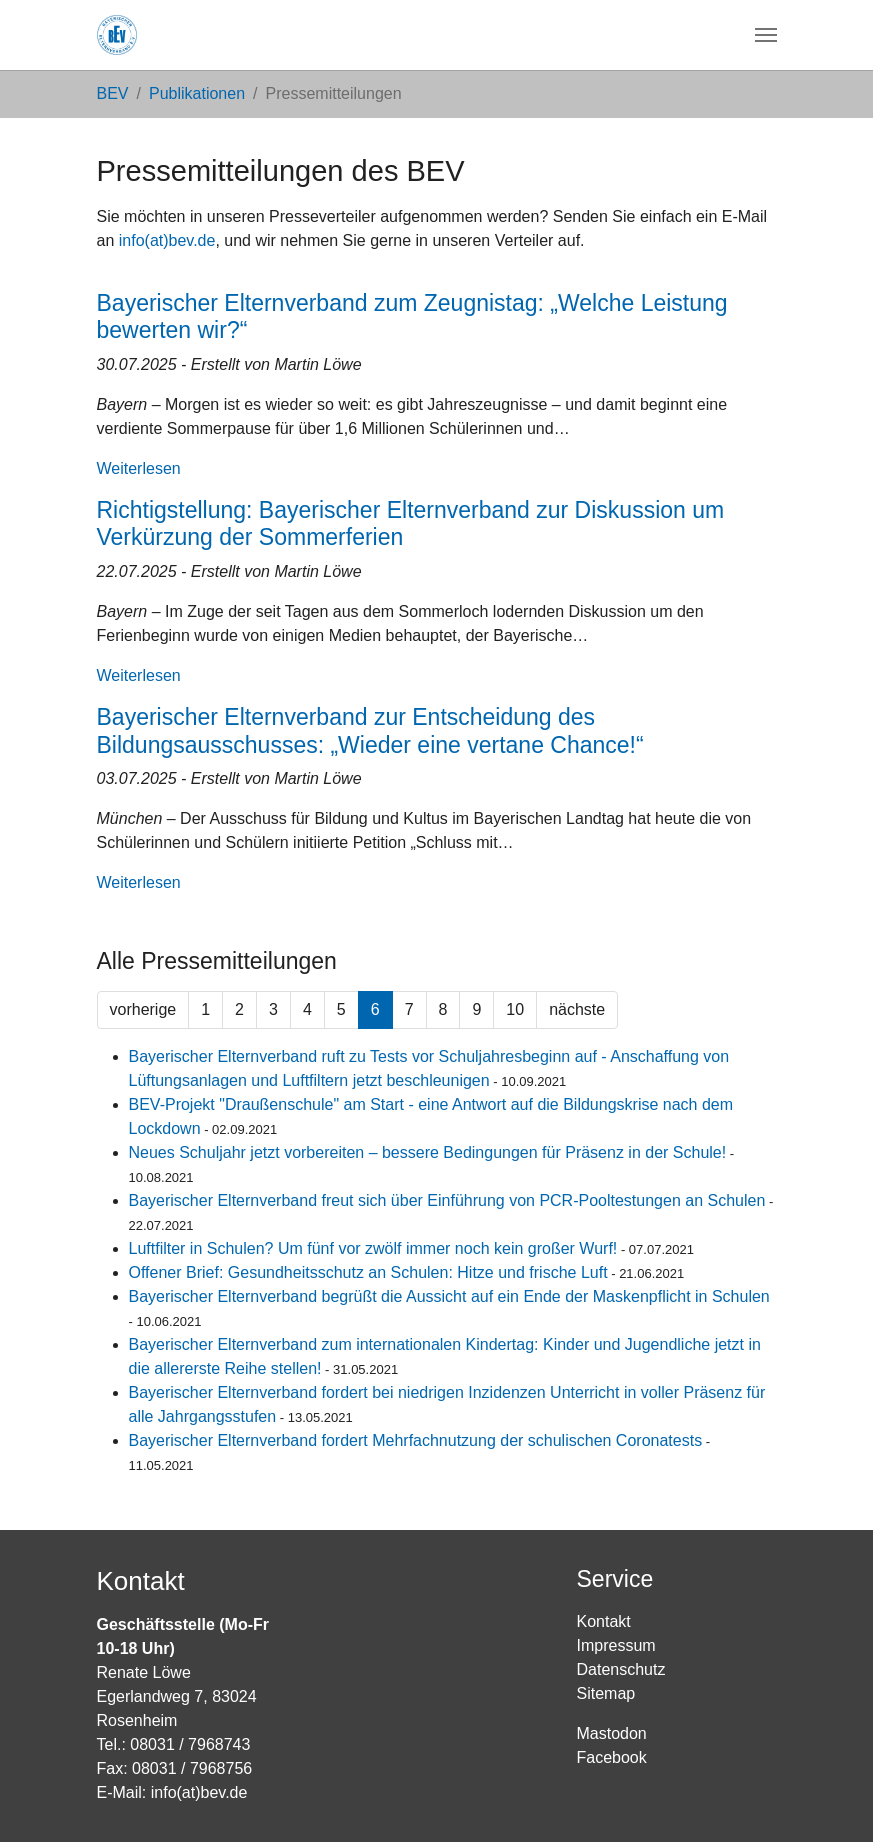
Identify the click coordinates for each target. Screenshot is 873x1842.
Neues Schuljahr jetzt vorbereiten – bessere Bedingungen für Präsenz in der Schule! (428, 1152)
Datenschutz (621, 1669)
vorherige (143, 1009)
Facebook (612, 1757)
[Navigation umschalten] (766, 35)
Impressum (616, 1645)
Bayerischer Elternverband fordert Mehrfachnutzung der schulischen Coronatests (416, 1440)
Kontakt (604, 1621)
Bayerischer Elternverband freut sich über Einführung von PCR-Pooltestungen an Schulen (447, 1200)
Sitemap (606, 1693)
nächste (577, 1009)
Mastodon (612, 1733)
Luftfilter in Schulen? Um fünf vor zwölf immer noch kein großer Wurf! (373, 1248)
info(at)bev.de (167, 240)
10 (515, 1009)
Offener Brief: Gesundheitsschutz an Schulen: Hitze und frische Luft (368, 1272)
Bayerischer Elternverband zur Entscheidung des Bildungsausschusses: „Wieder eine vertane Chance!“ (370, 731)
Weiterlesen (139, 468)
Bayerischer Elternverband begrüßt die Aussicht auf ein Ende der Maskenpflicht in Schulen (449, 1296)
